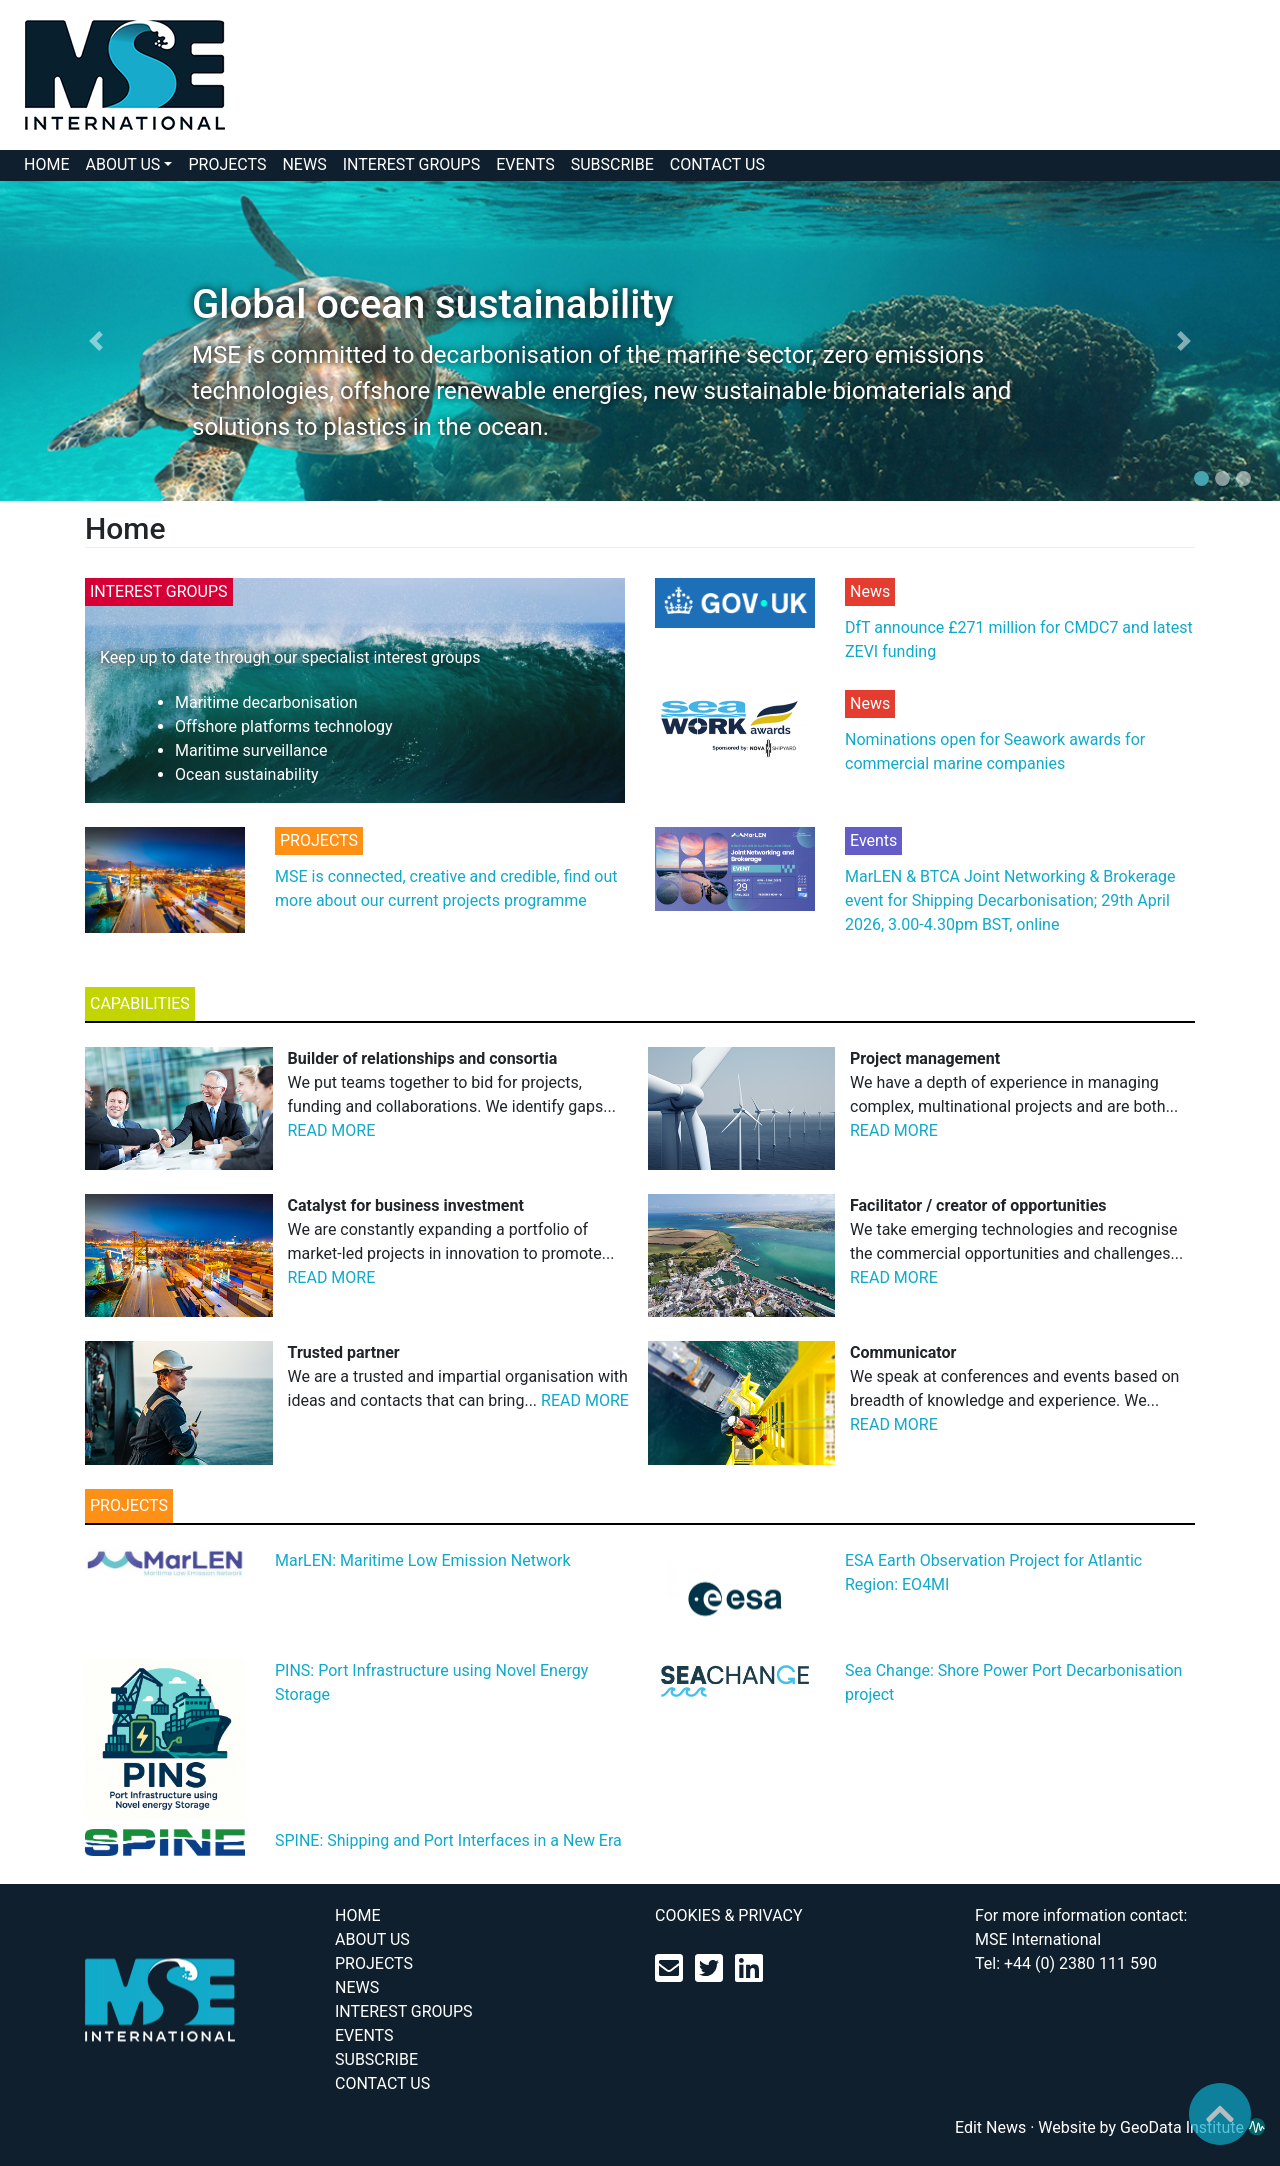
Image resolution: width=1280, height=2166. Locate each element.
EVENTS (525, 164)
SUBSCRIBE (612, 164)
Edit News (990, 2127)
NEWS (304, 164)
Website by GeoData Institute (1151, 2127)
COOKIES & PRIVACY (729, 1915)
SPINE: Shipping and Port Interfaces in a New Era (448, 1840)
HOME (46, 164)
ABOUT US (122, 164)
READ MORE (332, 1130)
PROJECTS (227, 164)
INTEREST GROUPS (412, 164)
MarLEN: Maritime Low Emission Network (423, 1560)
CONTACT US (717, 164)
